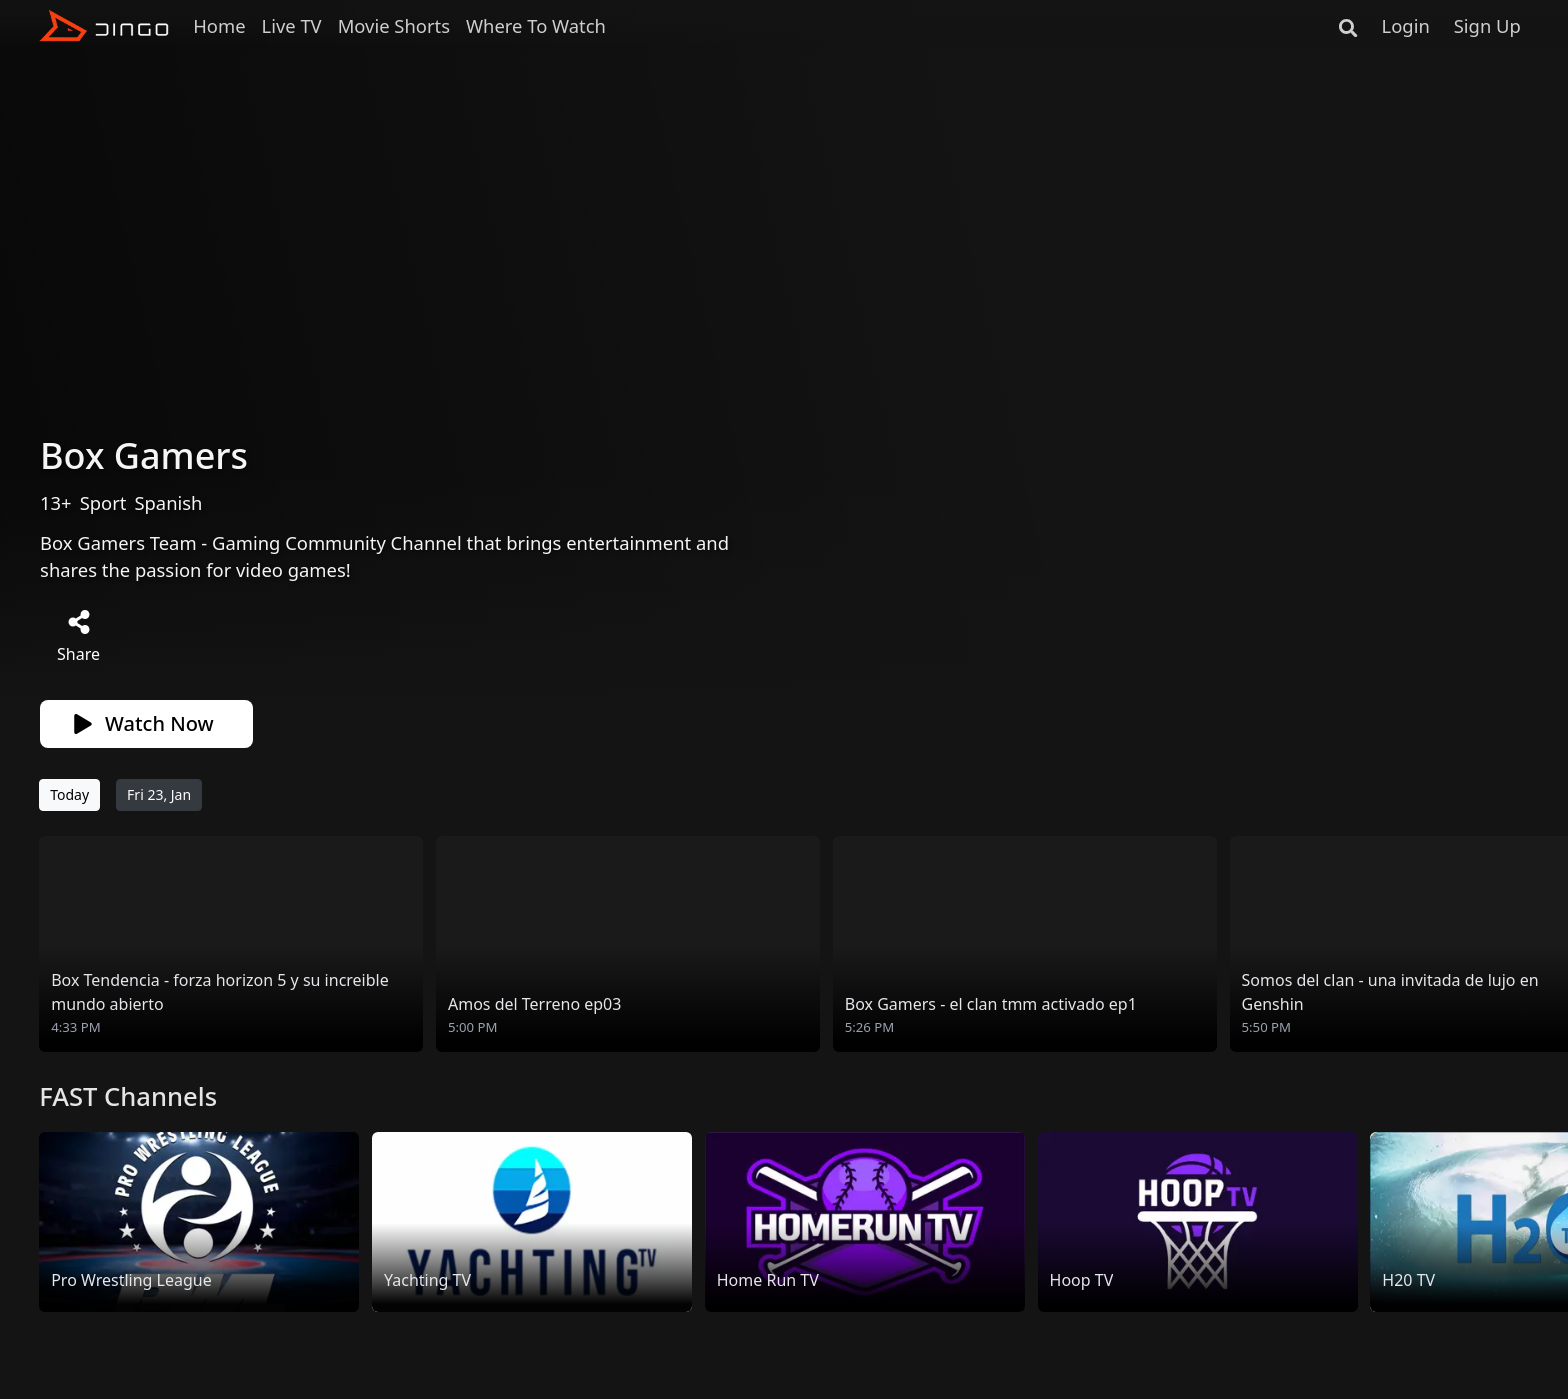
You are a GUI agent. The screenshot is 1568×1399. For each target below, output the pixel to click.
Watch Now (143, 723)
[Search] (1348, 26)
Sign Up (1487, 25)
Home (219, 25)
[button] (1540, 944)
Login (1406, 25)
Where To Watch (536, 25)
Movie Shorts (394, 25)
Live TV (292, 25)
